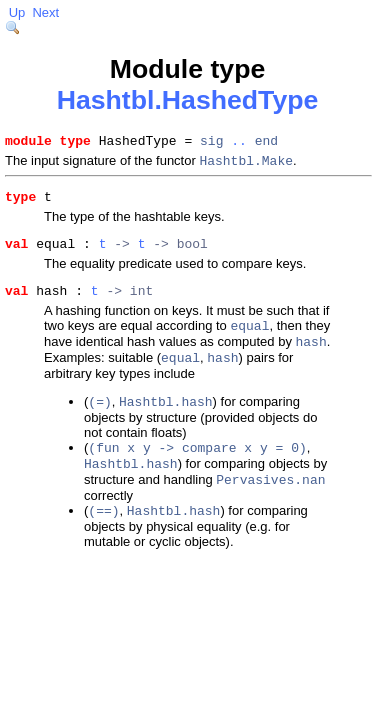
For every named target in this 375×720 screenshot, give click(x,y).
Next (45, 12)
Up (17, 12)
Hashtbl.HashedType (188, 100)
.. (239, 143)
